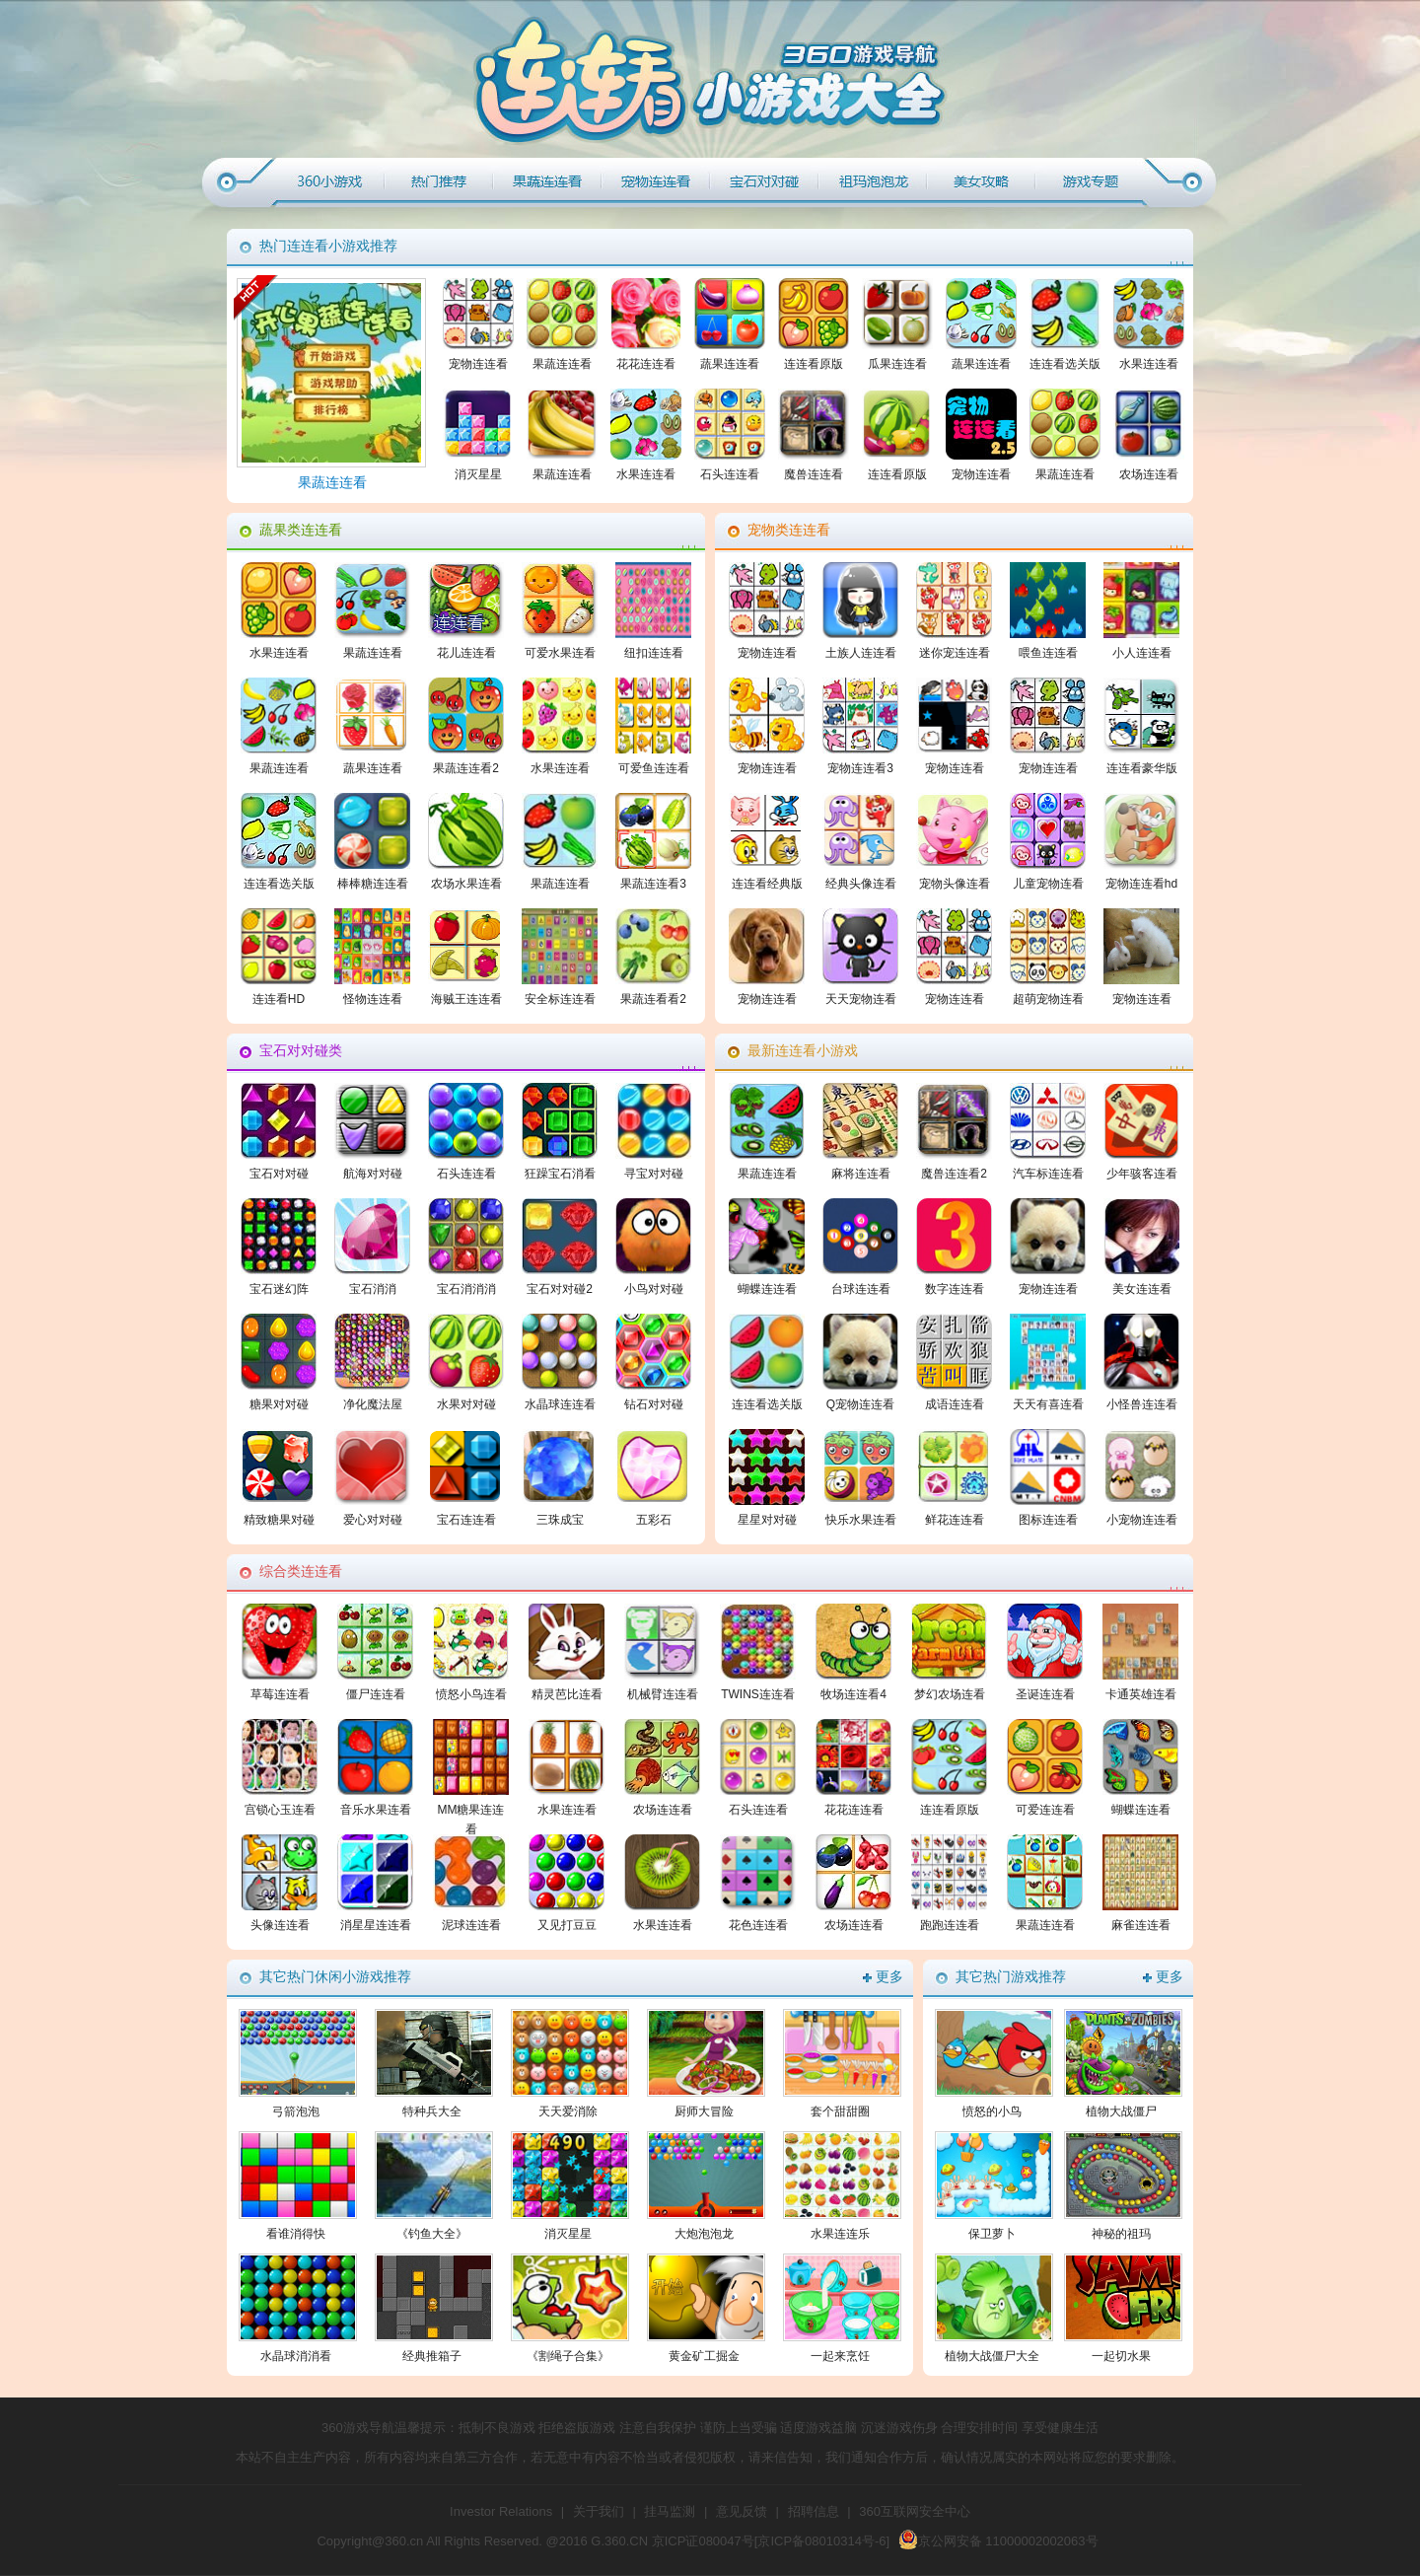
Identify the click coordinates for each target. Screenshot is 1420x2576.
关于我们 (598, 2511)
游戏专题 (1089, 182)
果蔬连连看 (547, 182)
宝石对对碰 (764, 182)
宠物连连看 (656, 182)
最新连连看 (872, 182)
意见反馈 (741, 2511)
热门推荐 (439, 182)
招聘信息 (813, 2511)
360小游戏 (330, 182)
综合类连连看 (981, 182)
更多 (889, 1976)
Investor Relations (501, 2511)
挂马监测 (669, 2511)
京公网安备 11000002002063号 (998, 2541)
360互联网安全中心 (914, 2511)
